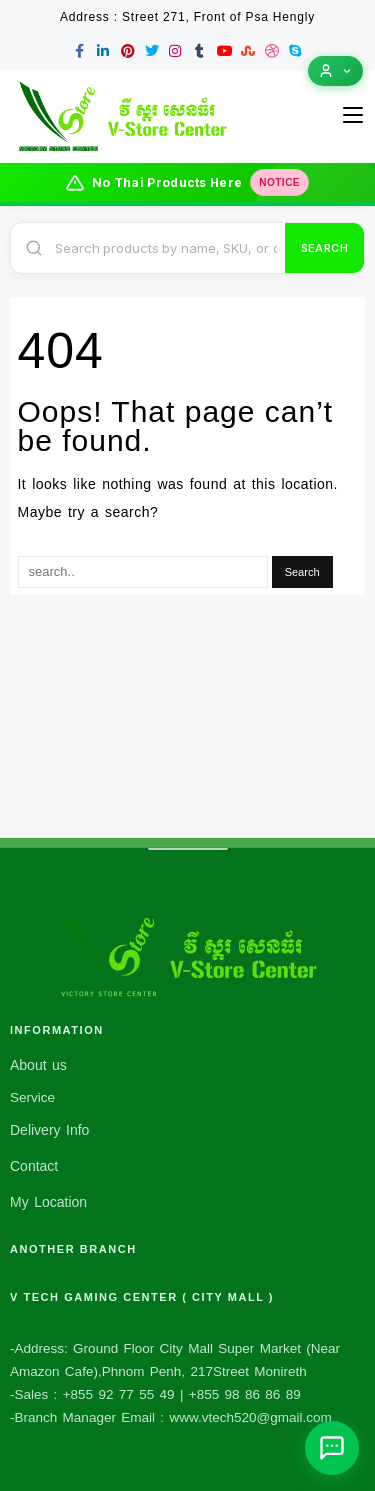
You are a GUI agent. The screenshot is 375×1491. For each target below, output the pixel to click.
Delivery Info (49, 1130)
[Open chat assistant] (332, 1448)
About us (38, 1065)
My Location (48, 1202)
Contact (34, 1166)
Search (324, 248)
